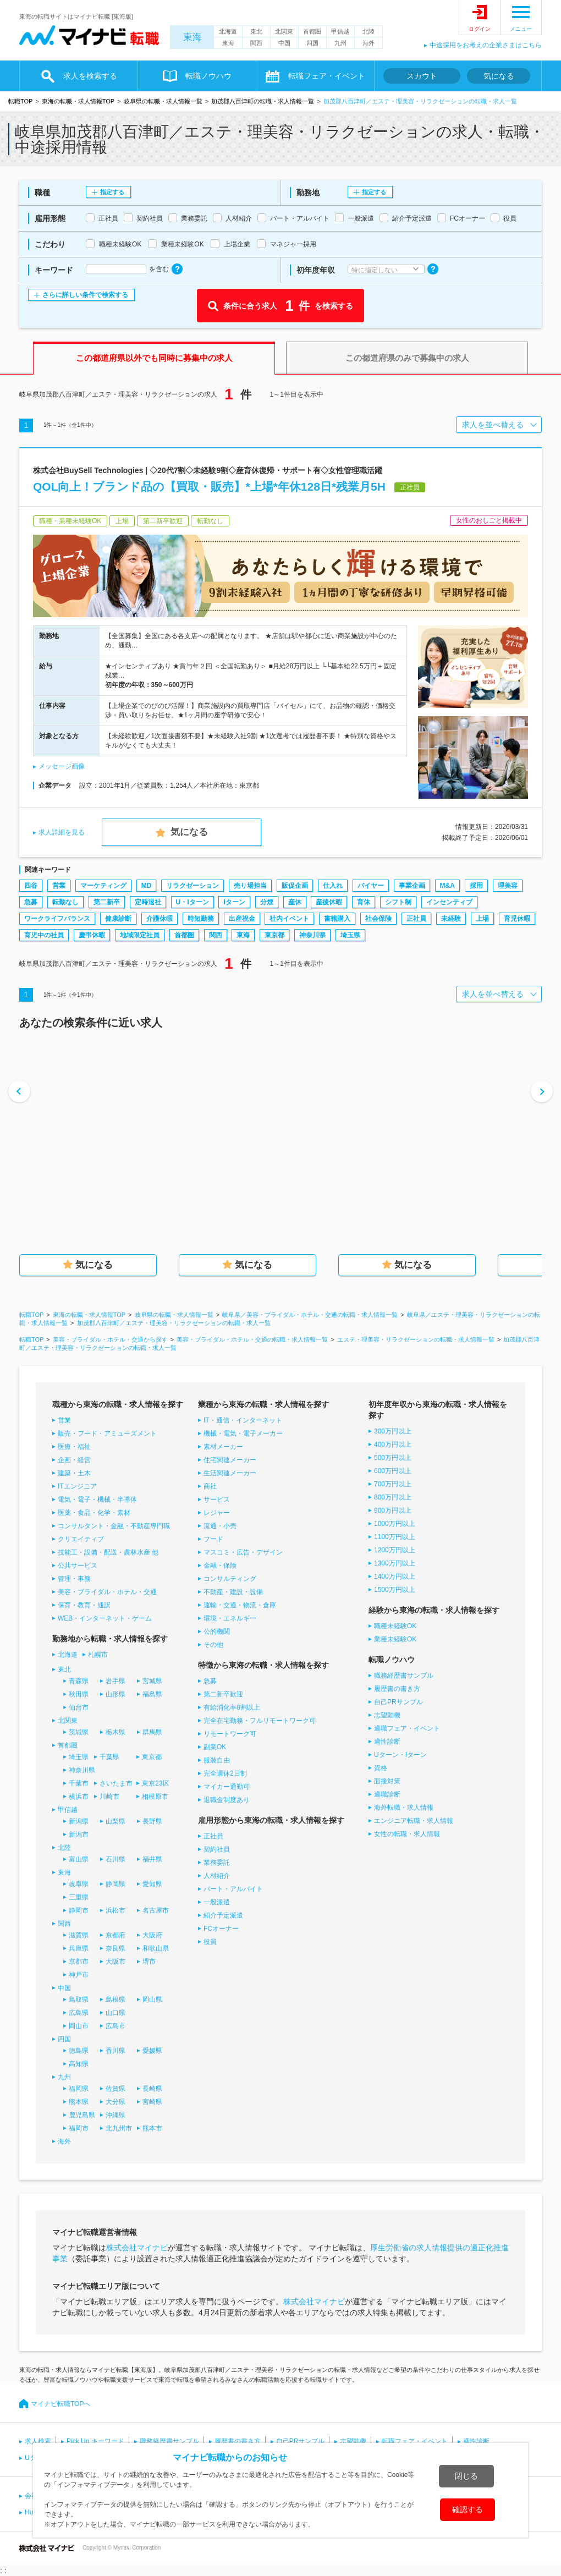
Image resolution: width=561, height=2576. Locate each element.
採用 (476, 885)
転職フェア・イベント (326, 76)
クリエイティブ (81, 1539)
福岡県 (79, 2088)
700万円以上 (392, 1484)
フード (213, 1539)
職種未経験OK (395, 1626)
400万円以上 (392, 1444)
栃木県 (115, 1732)
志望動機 (387, 1715)
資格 (380, 1768)
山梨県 (115, 1821)
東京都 (274, 935)
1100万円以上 (394, 1537)
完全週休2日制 (225, 1773)
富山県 (79, 1859)
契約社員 (217, 1849)
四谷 (30, 885)
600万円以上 (392, 1471)
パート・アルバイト (233, 1889)
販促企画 (295, 885)
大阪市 (115, 1961)
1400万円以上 (394, 1576)
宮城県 (152, 1681)
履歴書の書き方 (397, 1689)
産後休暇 (329, 902)
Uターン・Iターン (400, 1755)
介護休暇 (159, 918)
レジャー (217, 1513)
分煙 (266, 902)
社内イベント (289, 918)
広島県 (79, 2013)
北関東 (284, 31)
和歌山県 (155, 1948)
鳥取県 (79, 1999)
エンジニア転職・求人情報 (413, 1821)
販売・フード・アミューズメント (107, 1433)
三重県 (79, 1897)
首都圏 (312, 31)
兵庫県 (79, 1948)
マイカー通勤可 (227, 1786)
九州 (340, 43)
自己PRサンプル (398, 1702)
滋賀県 (79, 1935)
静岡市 (79, 1910)
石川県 (115, 1859)
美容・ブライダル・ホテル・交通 (107, 1592)
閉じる (466, 2475)
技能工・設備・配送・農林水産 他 (108, 1552)
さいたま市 (116, 1783)
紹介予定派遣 (223, 1915)
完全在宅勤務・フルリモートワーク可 (260, 1720)
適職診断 (387, 1794)
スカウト (421, 76)
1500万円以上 (394, 1590)
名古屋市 (155, 1910)
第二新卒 (107, 902)
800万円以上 (392, 1497)
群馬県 (152, 1732)
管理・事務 (74, 1579)
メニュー (521, 29)
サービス (217, 1499)
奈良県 (115, 1948)
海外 (368, 43)
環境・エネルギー (230, 1618)
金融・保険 (220, 1565)
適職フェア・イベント (407, 1728)
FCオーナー (221, 1928)
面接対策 (387, 1781)
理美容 (508, 885)
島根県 (115, 1999)
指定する (112, 192)
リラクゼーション (192, 885)
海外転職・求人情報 (403, 1807)
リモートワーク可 (230, 1734)
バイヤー (371, 885)
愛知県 (152, 1884)
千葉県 (109, 1757)
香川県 (115, 2051)
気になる (498, 76)
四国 (312, 43)
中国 (284, 43)
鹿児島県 (82, 2115)
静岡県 (115, 1884)
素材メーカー (223, 1447)
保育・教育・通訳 (84, 1605)
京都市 (79, 1961)
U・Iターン (192, 902)
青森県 (79, 1681)
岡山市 (79, 2026)
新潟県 (79, 1821)
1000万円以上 (394, 1524)
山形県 (115, 1694)
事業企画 (412, 885)
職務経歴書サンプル (403, 1675)
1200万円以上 (394, 1550)
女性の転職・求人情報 (407, 1834)
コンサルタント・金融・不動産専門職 (114, 1526)
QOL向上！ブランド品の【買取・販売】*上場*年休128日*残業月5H (209, 486)
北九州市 (119, 2128)
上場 (482, 918)
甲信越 (340, 31)
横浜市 (79, 1796)
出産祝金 (242, 918)
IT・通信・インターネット (243, 1420)
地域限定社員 (140, 935)
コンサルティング (230, 1579)
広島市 (115, 2026)
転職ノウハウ (208, 76)
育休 (363, 902)
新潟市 (79, 1834)
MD (146, 885)
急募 (30, 902)
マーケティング (103, 885)
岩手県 (115, 1681)
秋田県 (79, 1694)
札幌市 (98, 1654)
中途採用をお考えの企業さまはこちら (486, 45)
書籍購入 (337, 918)
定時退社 (148, 902)
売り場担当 (250, 885)
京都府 (115, 1935)
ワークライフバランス (57, 918)
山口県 (115, 2013)
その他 (213, 1645)
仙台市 (79, 1707)
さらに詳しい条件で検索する (85, 295)
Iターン (234, 902)
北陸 (368, 31)
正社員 (416, 918)
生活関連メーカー (230, 1473)
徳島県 (79, 2051)
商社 (210, 1486)
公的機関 (217, 1631)
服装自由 (217, 1760)
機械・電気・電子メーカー (243, 1433)
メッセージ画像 (61, 766)
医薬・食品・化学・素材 (94, 1513)
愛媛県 (152, 2051)
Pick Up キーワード (95, 2441)
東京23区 (155, 1783)
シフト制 (398, 902)
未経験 (451, 918)
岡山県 (152, 1999)
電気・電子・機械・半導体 (97, 1499)
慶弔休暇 (92, 935)
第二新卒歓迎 (223, 1694)
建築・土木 (74, 1473)
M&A (447, 885)
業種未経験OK (395, 1639)
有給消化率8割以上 (232, 1707)
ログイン (480, 29)
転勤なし (65, 902)
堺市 (149, 1961)
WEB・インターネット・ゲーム (105, 1618)
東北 (256, 31)
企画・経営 (74, 1460)
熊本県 (79, 2102)
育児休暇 (517, 918)
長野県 (152, 1821)
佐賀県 (115, 2088)
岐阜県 (79, 1884)
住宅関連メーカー (230, 1460)
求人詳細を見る (61, 832)
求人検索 (38, 2441)
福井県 (152, 1859)
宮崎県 (152, 2102)
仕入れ (333, 885)
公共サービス (77, 1565)
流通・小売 (220, 1526)
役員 (210, 1942)
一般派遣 (217, 1902)
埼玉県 (350, 935)
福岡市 (79, 2128)
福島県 (152, 1694)
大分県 (115, 2102)
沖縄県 (115, 2115)
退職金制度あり (227, 1800)
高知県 (79, 2064)
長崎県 (152, 2088)
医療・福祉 (74, 1447)
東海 (192, 37)
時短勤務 (201, 918)
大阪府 (152, 1935)
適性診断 (387, 1741)
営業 (58, 885)
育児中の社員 (44, 935)
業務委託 (217, 1862)
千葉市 (79, 1783)
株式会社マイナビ (137, 2247)
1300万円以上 (394, 1563)
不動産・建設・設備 (233, 1592)
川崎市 (109, 1796)
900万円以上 (392, 1510)
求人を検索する (90, 76)
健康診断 (118, 918)
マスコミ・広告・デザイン (243, 1552)
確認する (467, 2509)
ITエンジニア (77, 1486)
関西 (256, 43)
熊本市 (152, 2128)
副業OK (215, 1747)
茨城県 (79, 1732)
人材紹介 (217, 1876)
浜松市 (115, 1910)
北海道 (228, 31)
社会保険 (378, 918)
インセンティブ (449, 902)
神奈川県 (312, 935)
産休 (294, 902)
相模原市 (155, 1796)
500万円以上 (392, 1458)
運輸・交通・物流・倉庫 (240, 1605)
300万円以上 (392, 1431)
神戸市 (79, 1975)
